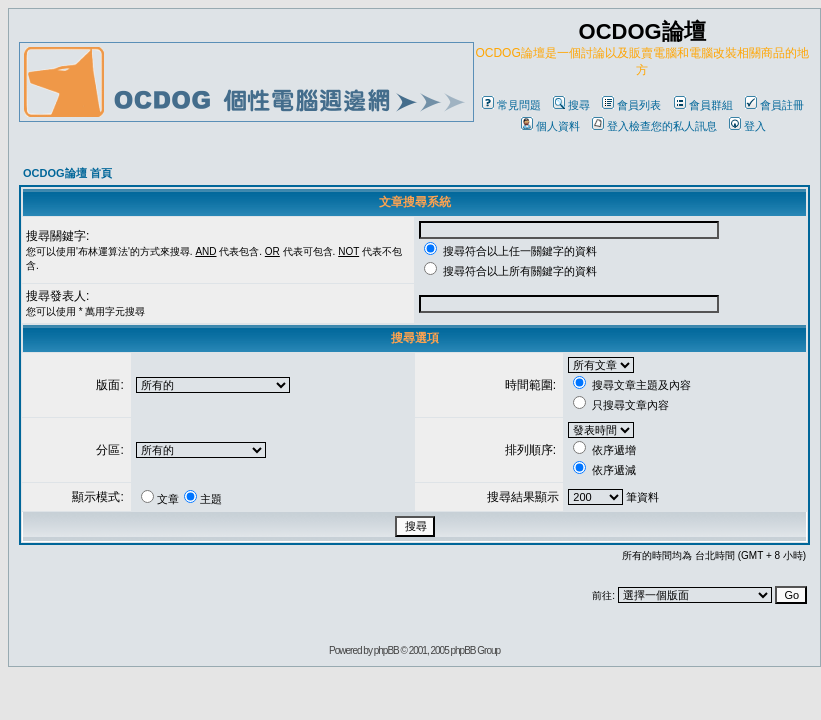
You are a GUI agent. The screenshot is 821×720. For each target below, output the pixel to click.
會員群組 (703, 105)
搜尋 (571, 105)
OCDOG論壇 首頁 (67, 173)
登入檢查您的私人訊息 (654, 126)
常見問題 (511, 105)
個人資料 (550, 126)
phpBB (386, 650)
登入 (747, 126)
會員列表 (631, 105)
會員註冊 (774, 105)
